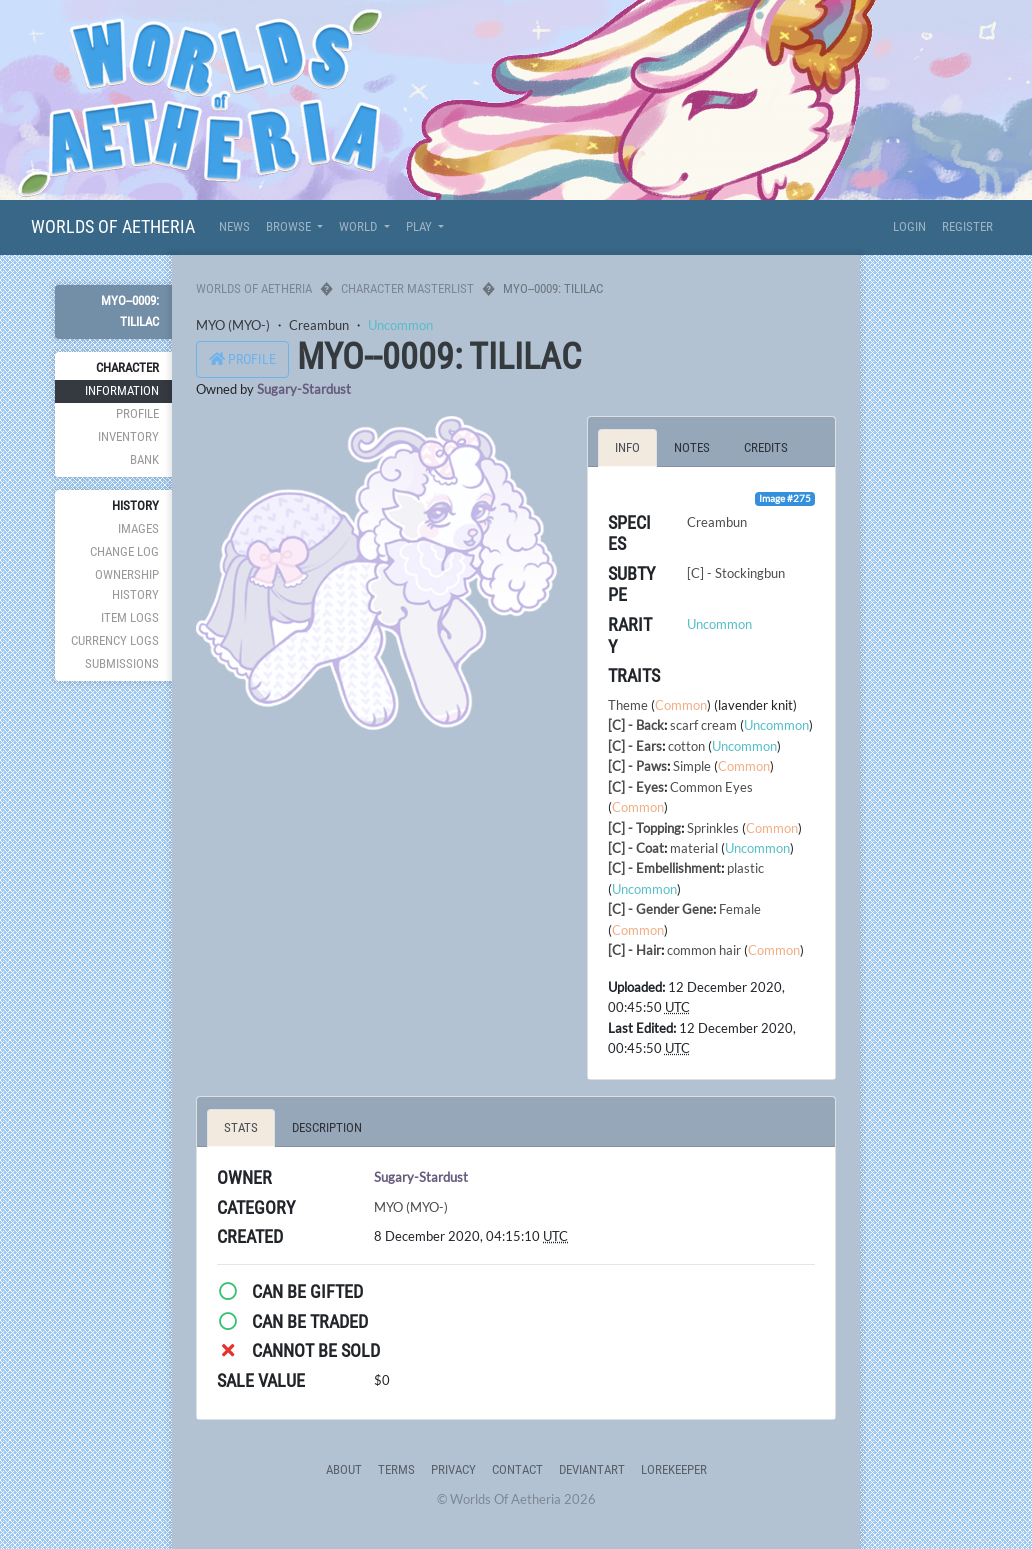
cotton (686, 746)
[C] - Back (636, 725)
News (234, 226)
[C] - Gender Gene (660, 909)
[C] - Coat (636, 848)
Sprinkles (713, 828)
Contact (517, 1469)
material (694, 848)
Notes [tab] (692, 447)
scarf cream (703, 725)
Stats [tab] (241, 1127)
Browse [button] (290, 226)
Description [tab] (327, 1127)
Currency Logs (115, 640)
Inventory (128, 436)
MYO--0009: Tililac (130, 310)
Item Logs (130, 617)
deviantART (592, 1469)
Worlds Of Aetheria (113, 226)
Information (122, 390)
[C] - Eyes (636, 787)
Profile (137, 413)
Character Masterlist (407, 288)
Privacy (453, 1469)
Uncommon (400, 325)
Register (967, 226)
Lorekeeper (674, 1469)
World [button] (359, 226)
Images (138, 528)
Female (740, 909)
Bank (144, 459)
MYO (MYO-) (233, 325)
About (344, 1469)
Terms (396, 1469)
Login (909, 226)
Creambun (319, 325)
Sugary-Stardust (304, 389)
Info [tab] (627, 447)
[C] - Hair (634, 950)
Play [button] (420, 226)
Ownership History (127, 584)
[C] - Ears (635, 746)
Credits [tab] (766, 447)
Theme (628, 705)
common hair (704, 950)
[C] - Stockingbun (736, 573)
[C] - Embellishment (664, 868)
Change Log (124, 551)
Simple (692, 766)
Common (681, 705)
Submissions (122, 663)
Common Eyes (711, 787)
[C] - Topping (644, 828)
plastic (745, 868)
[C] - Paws (637, 766)
